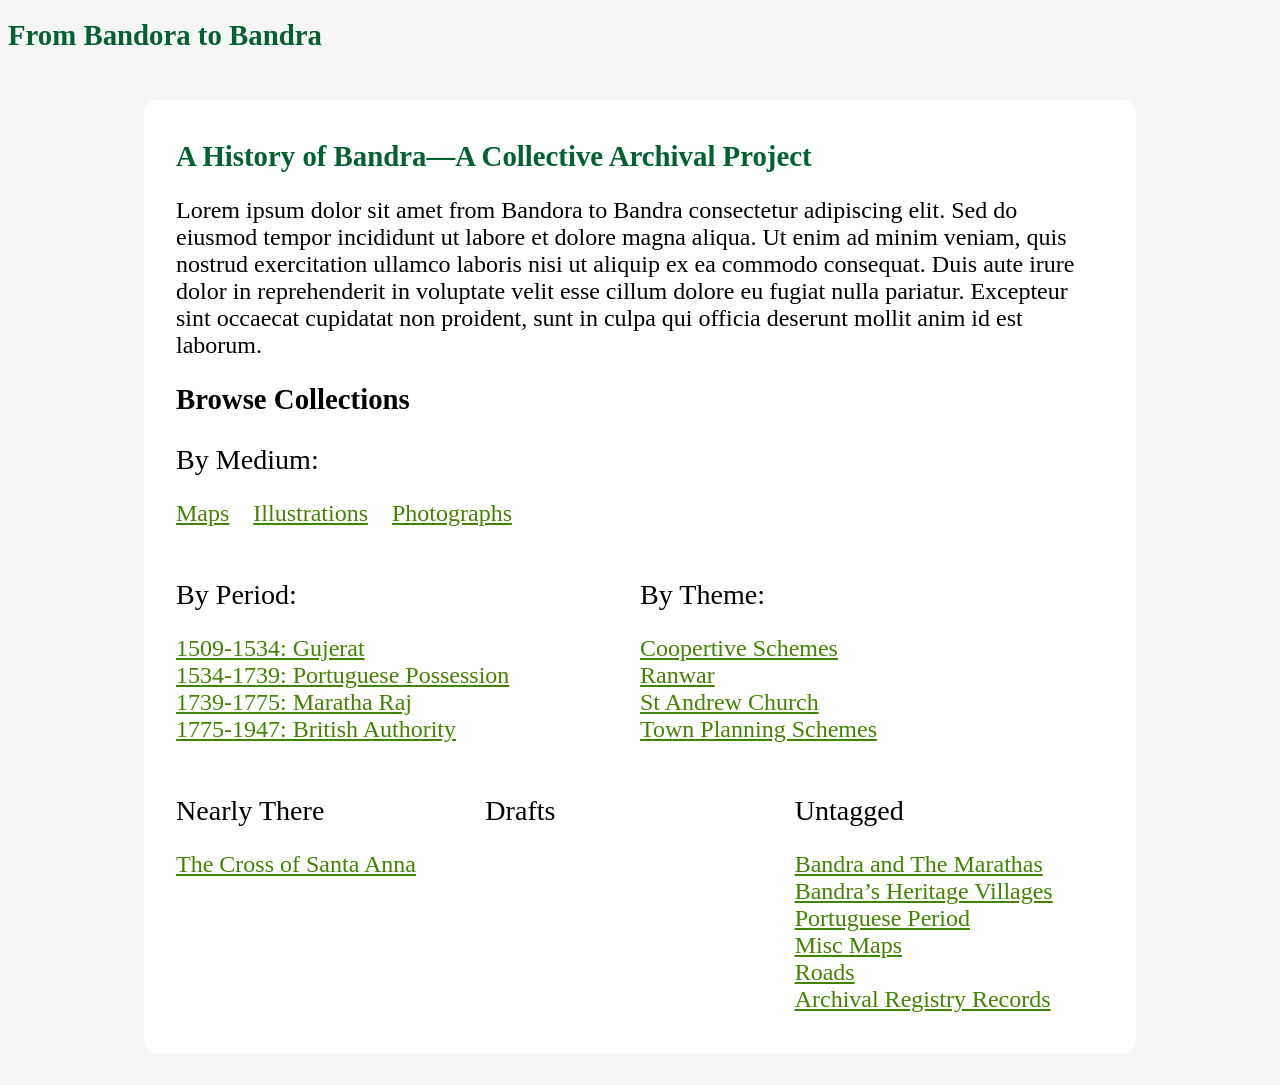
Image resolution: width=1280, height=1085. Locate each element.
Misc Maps (848, 945)
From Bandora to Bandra (165, 35)
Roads (825, 972)
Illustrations (310, 513)
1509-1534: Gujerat (270, 648)
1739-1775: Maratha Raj (294, 702)
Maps (202, 513)
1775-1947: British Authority (316, 729)
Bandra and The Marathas (919, 864)
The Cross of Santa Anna (296, 864)
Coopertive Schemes (739, 648)
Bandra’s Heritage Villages (924, 891)
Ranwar (677, 675)
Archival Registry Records (923, 999)
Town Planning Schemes (758, 729)
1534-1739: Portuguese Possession (342, 675)
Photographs (452, 513)
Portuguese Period (882, 918)
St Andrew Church (729, 702)
